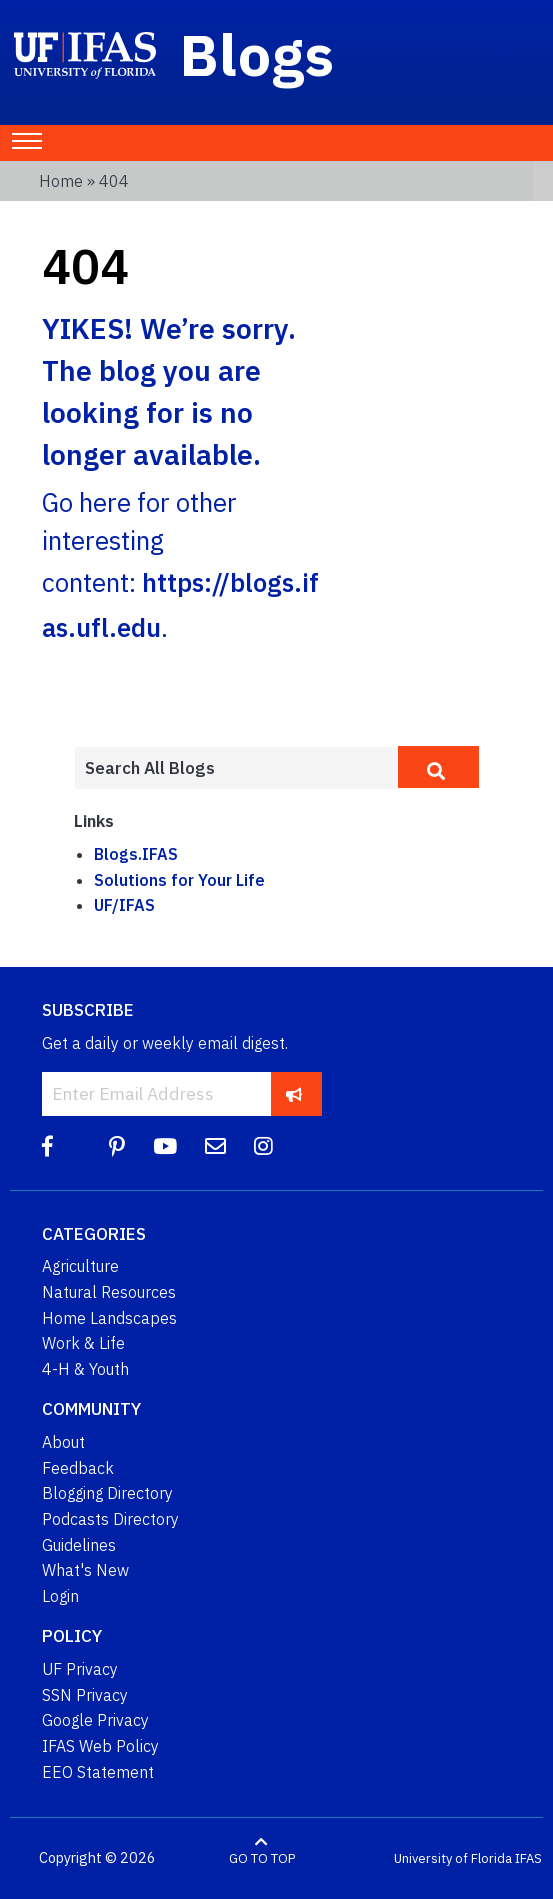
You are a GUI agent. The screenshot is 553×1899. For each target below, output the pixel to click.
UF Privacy (80, 1669)
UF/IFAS (124, 905)
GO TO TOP (262, 1858)
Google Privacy (95, 1720)
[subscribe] (294, 1093)
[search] (438, 767)
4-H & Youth (85, 1369)
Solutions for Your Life (179, 880)
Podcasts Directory (110, 1519)
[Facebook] (47, 1146)
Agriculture (80, 1266)
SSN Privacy (85, 1695)
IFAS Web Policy (100, 1746)
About (63, 1442)
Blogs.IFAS (136, 854)
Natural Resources (109, 1292)
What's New (85, 1570)
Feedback (78, 1468)
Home (61, 181)
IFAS (528, 1858)
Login (60, 1596)
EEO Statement (98, 1772)
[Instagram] (263, 1146)
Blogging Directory (107, 1493)
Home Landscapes (109, 1318)
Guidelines (79, 1545)
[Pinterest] (117, 1146)
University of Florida (453, 1858)
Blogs (257, 54)
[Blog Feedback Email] (215, 1146)
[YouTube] (165, 1146)
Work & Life (83, 1343)
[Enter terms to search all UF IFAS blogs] (236, 768)
